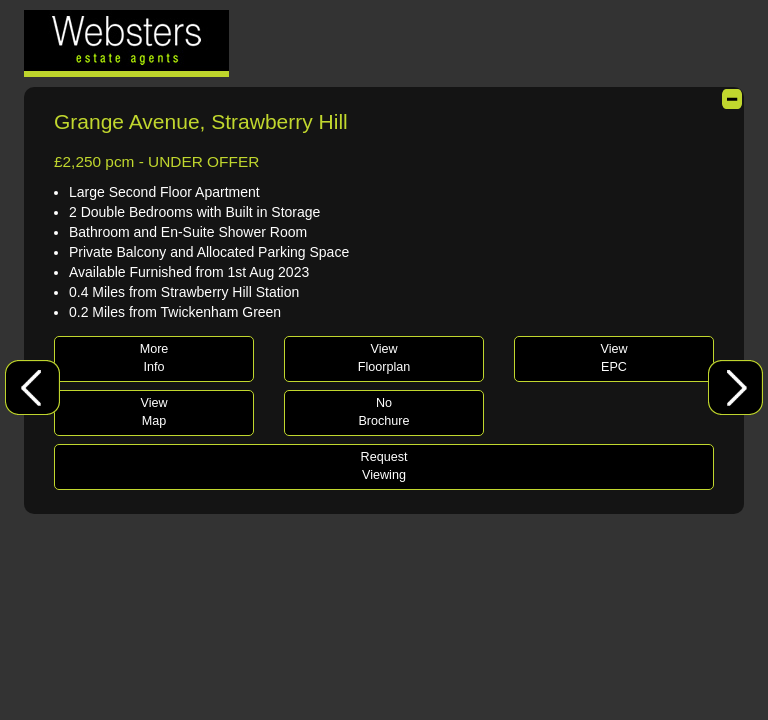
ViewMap (153, 412)
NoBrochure (383, 412)
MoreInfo (154, 358)
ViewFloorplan (384, 358)
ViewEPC (613, 358)
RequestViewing (384, 466)
